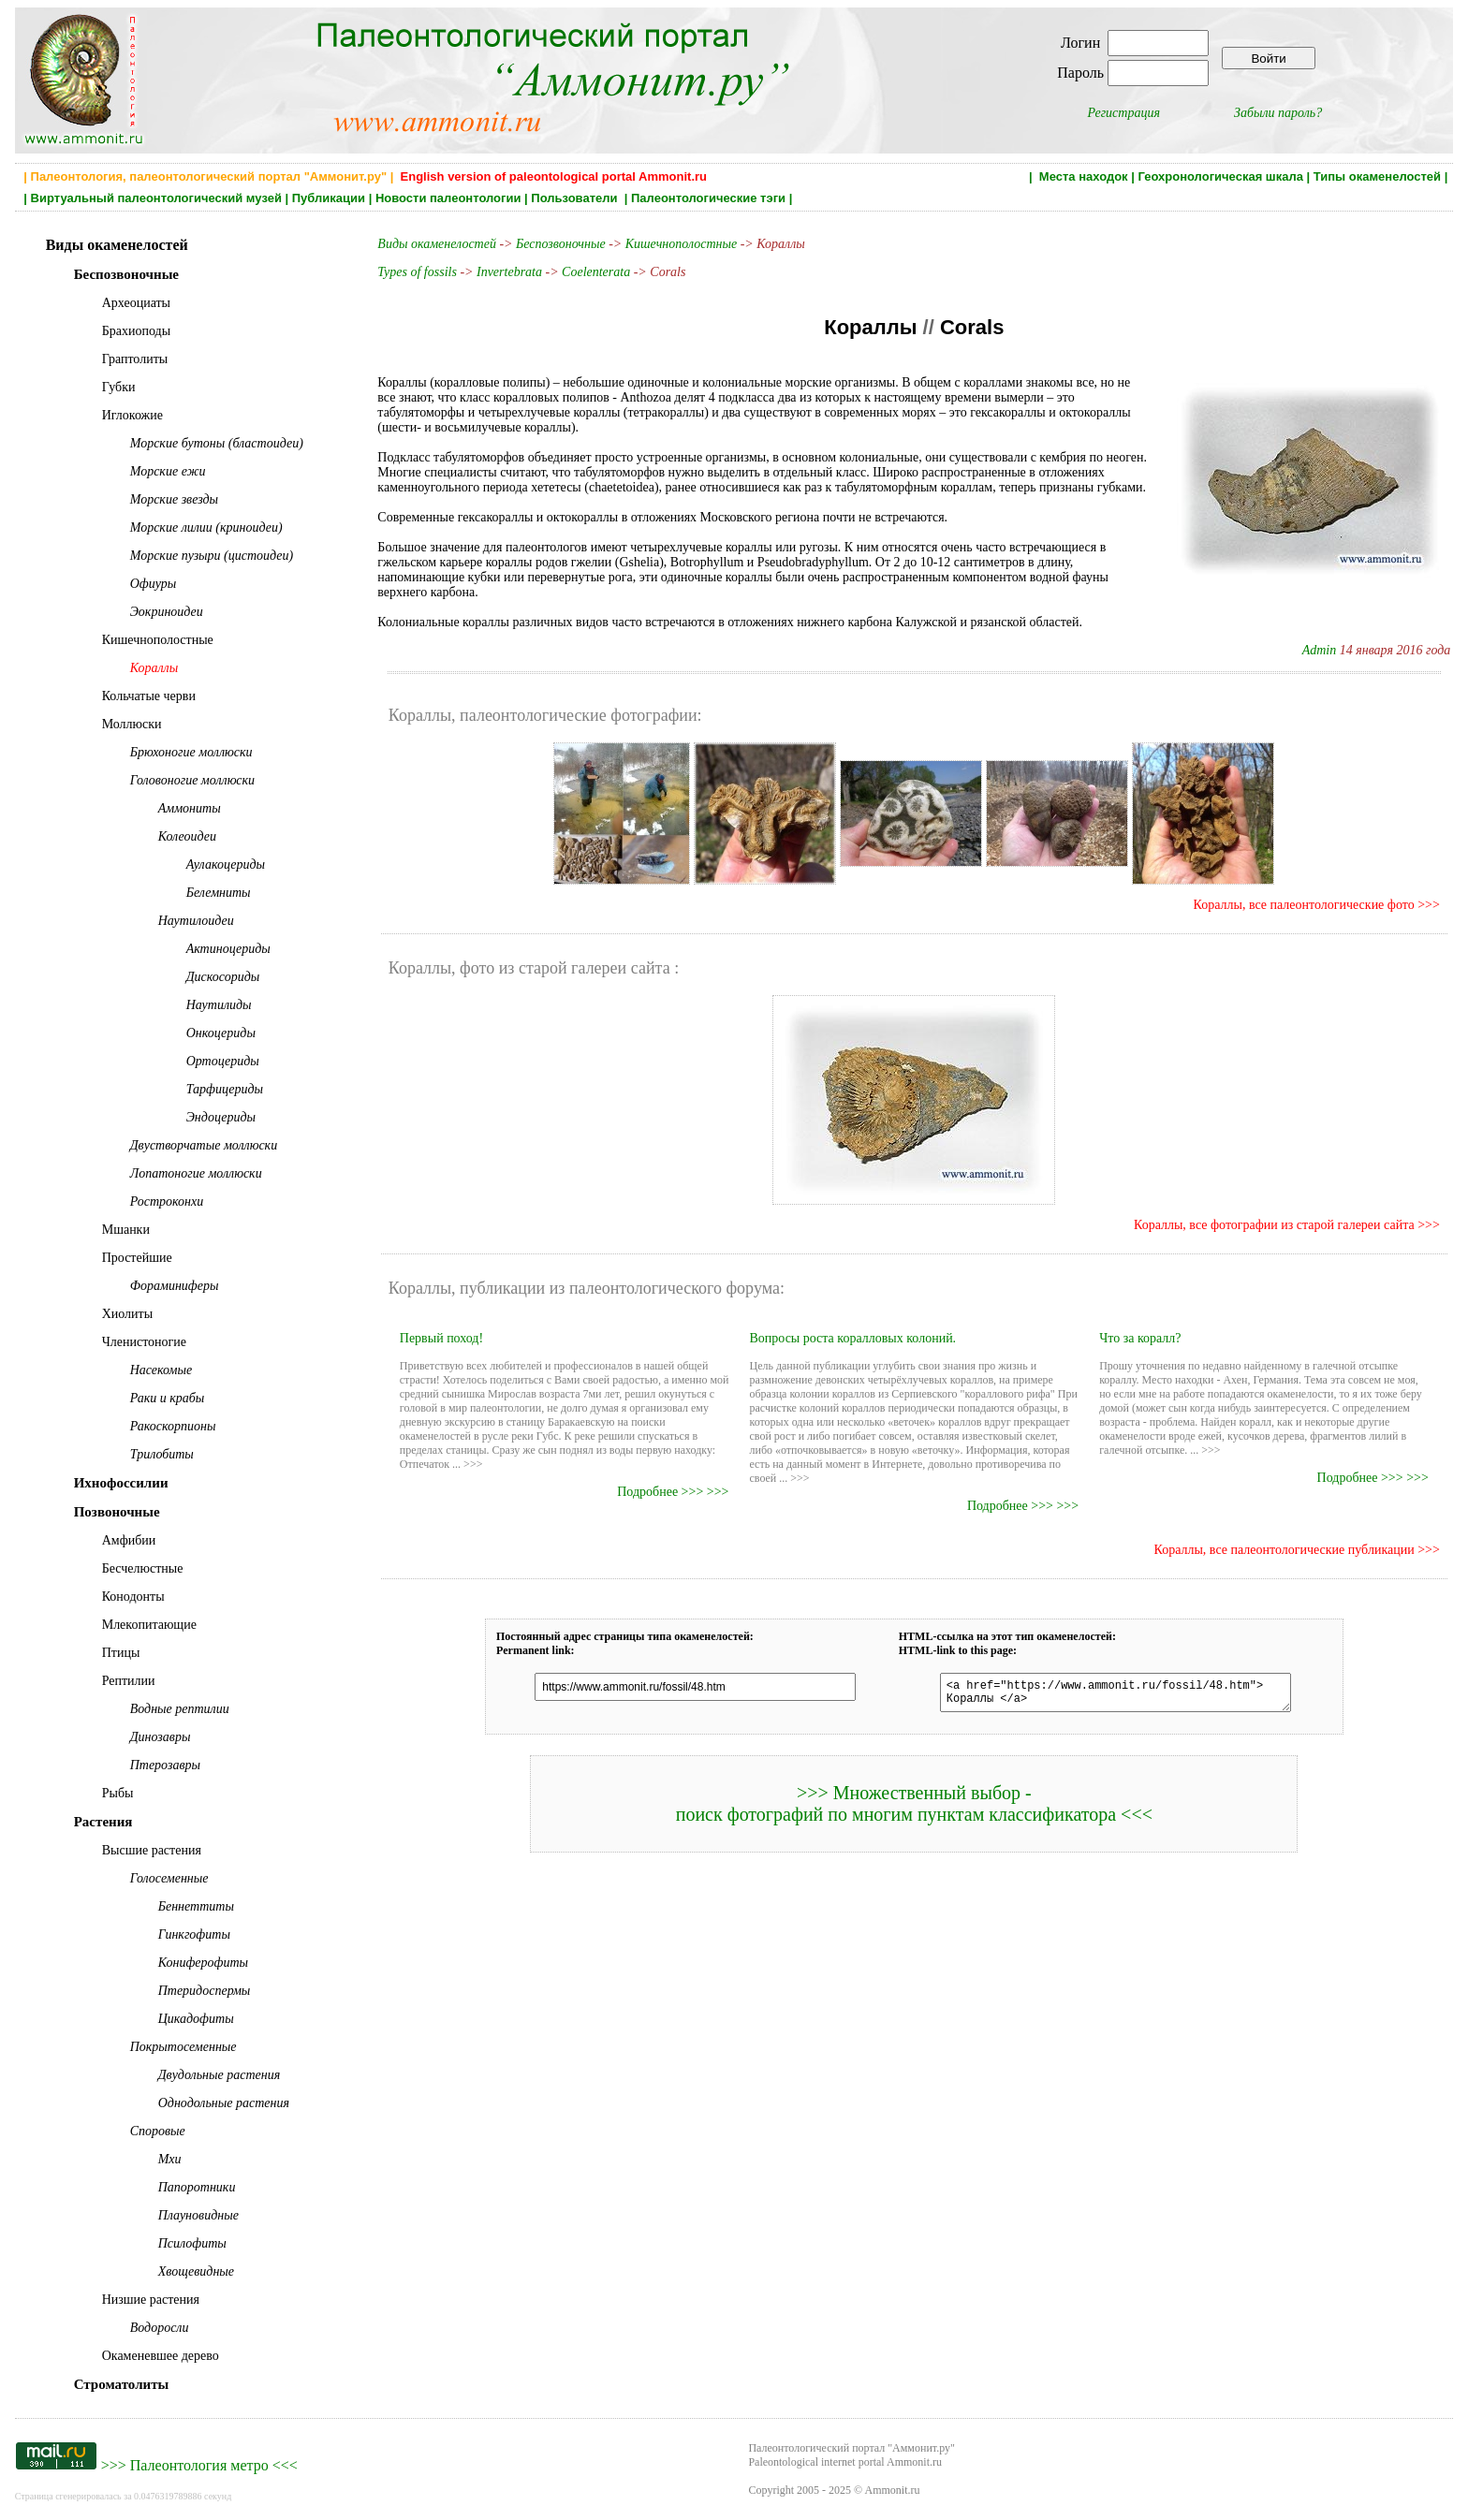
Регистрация (1123, 113)
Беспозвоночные (561, 244)
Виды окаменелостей (438, 244)
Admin (1319, 650)
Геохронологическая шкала (1220, 176)
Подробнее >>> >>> (672, 1492)
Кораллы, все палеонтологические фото (1304, 905)
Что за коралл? (1140, 1338)
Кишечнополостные (681, 244)
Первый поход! (441, 1338)
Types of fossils (417, 272)
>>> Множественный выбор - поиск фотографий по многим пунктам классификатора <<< (914, 1809)
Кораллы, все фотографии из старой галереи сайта (1275, 1225)
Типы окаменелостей (1377, 176)
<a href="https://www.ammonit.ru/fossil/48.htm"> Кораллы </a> (1106, 1695)
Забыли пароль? (1278, 113)
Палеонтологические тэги (708, 198)
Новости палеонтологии (448, 198)
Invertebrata (509, 272)
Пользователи (576, 198)
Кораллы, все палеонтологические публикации (1284, 1550)
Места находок (1083, 176)
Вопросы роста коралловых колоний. (852, 1338)
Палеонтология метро (199, 2465)
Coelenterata (596, 272)
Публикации (328, 198)
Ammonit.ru (892, 2490)
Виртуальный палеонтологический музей (156, 198)
